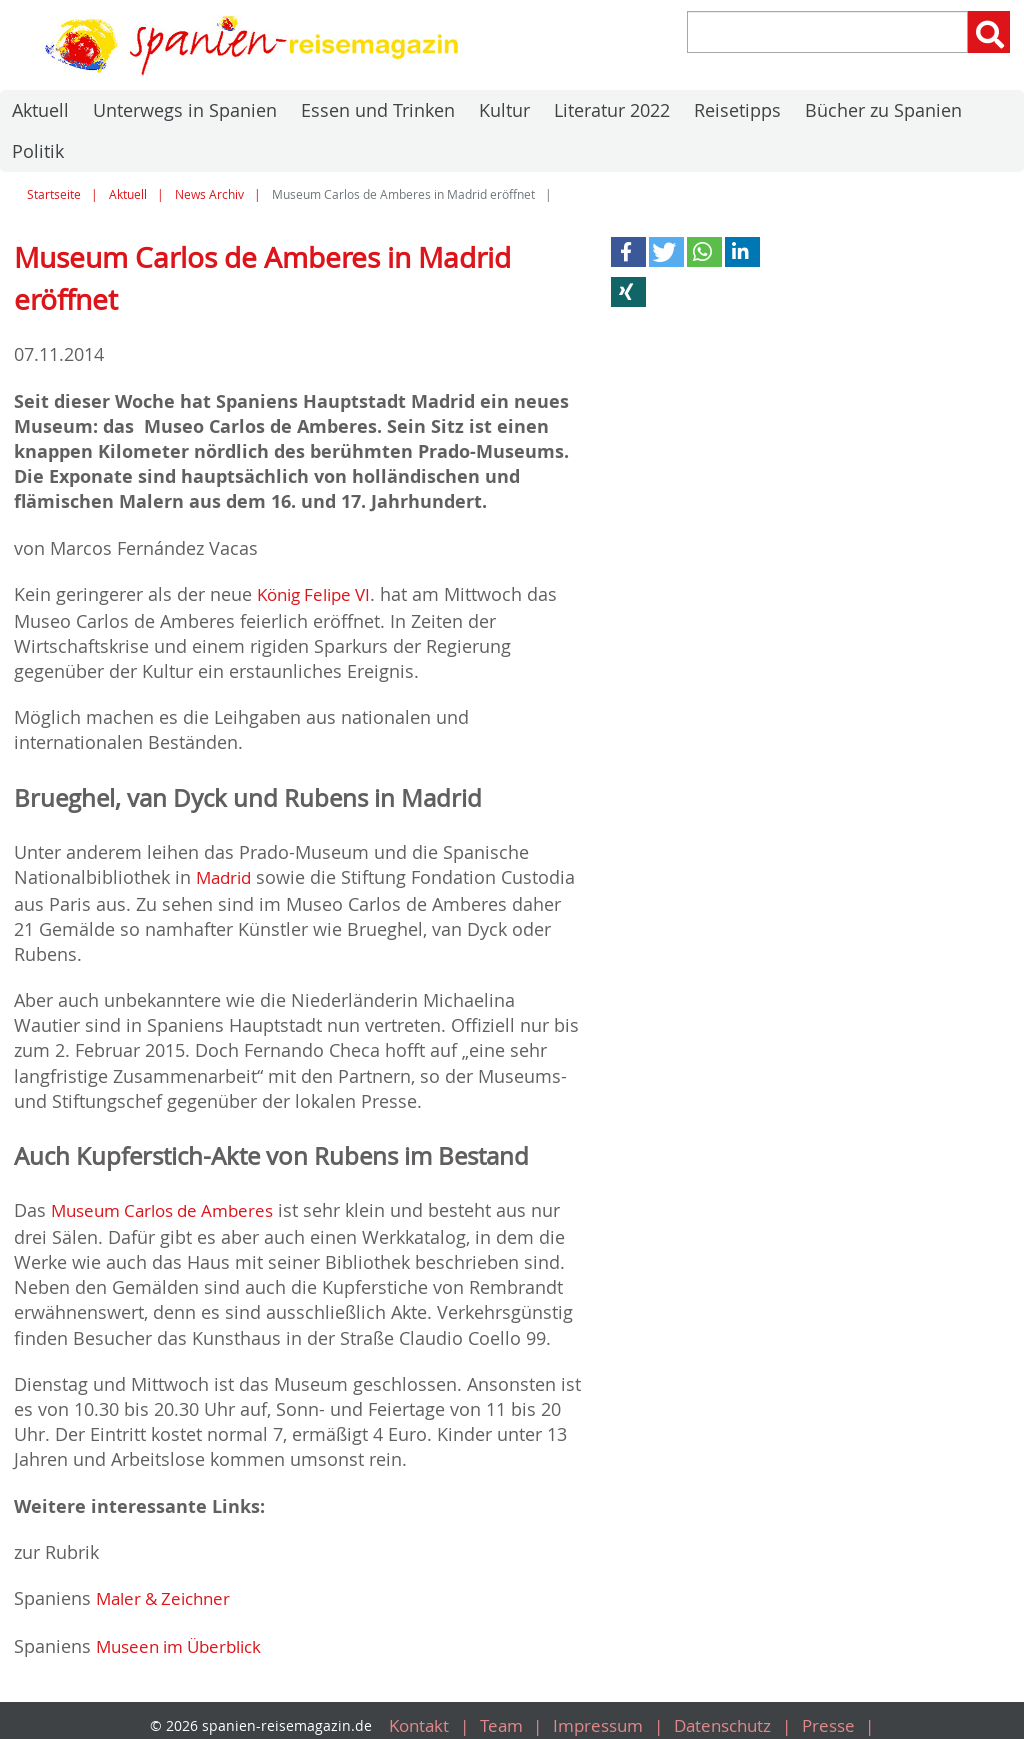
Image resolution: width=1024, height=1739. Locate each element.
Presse (838, 1716)
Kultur (504, 110)
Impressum (596, 1716)
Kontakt (408, 1716)
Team (494, 1716)
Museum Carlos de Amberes (170, 1207)
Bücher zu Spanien (883, 110)
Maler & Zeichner (168, 1593)
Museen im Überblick (185, 1639)
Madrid (226, 875)
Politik (38, 151)
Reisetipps (737, 110)
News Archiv (209, 194)
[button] (628, 252)
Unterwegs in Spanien (185, 110)
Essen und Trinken (378, 110)
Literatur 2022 (612, 110)
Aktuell (40, 110)
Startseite (54, 194)
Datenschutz (727, 1716)
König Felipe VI (319, 594)
